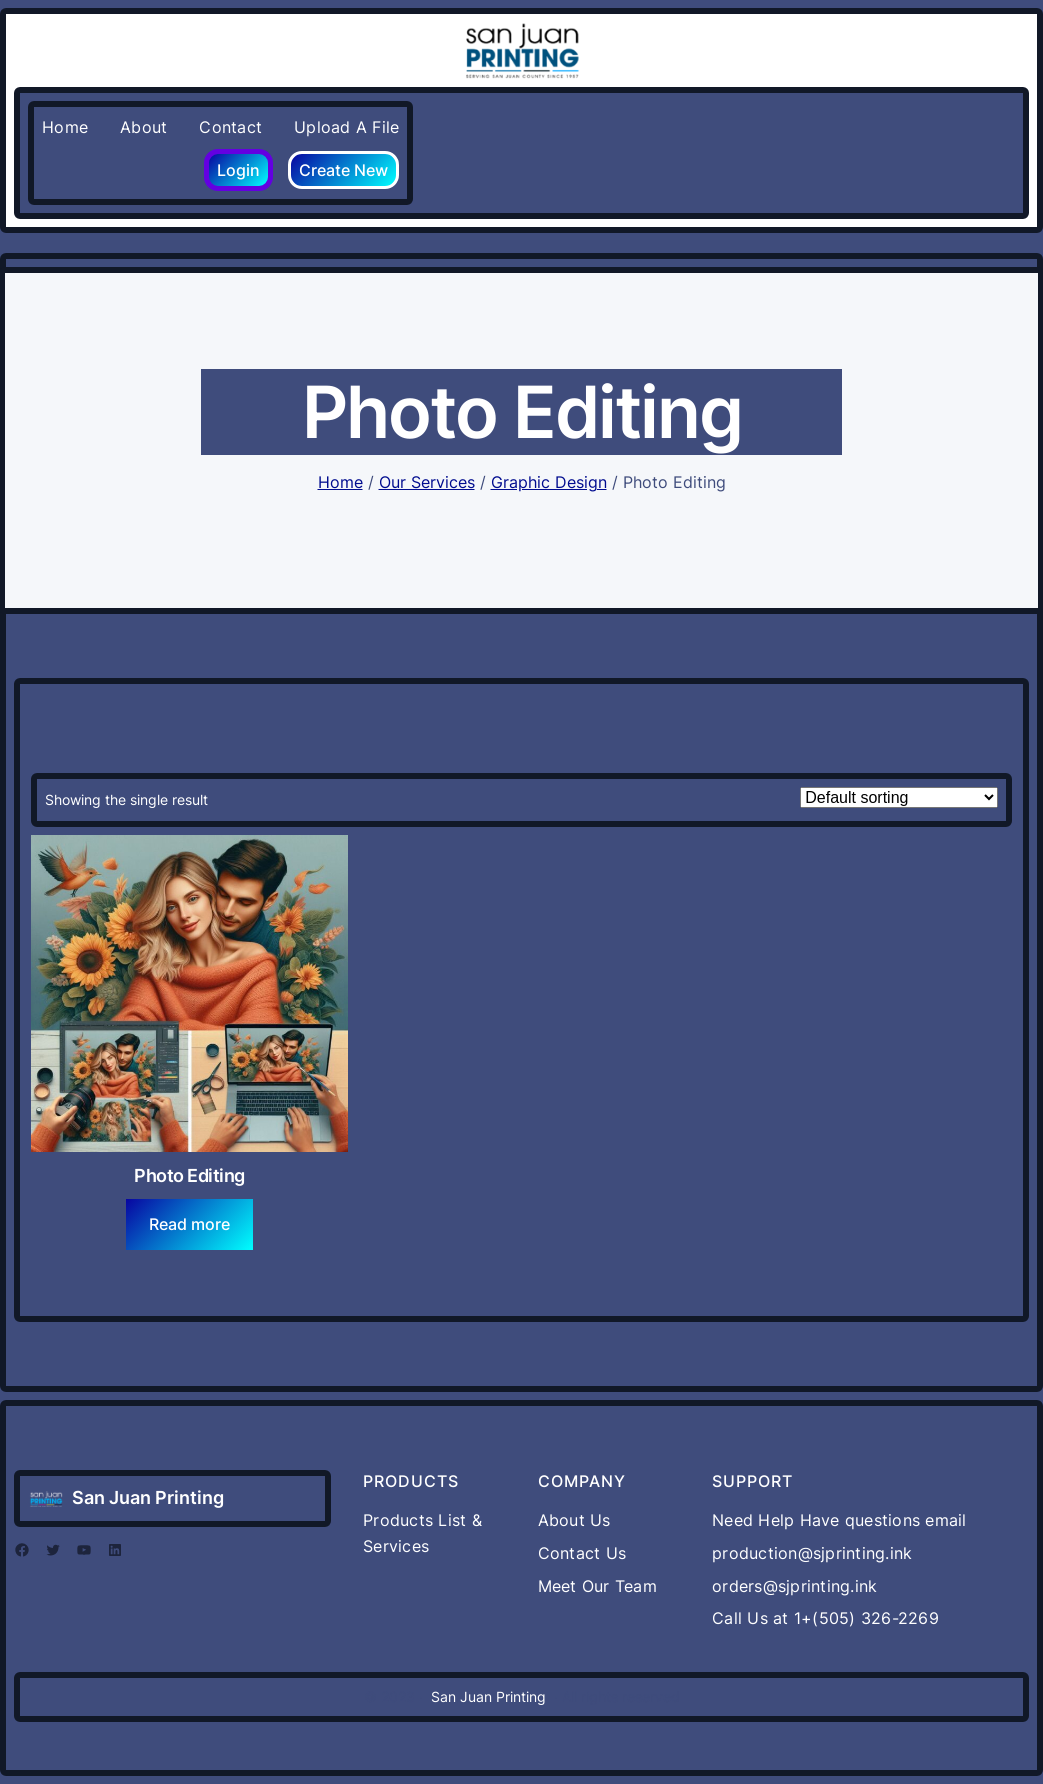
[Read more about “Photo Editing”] (190, 1224)
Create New (343, 170)
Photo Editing (189, 1175)
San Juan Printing (148, 1497)
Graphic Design (549, 482)
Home (340, 482)
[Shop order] (899, 797)
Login (238, 170)
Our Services (427, 482)
